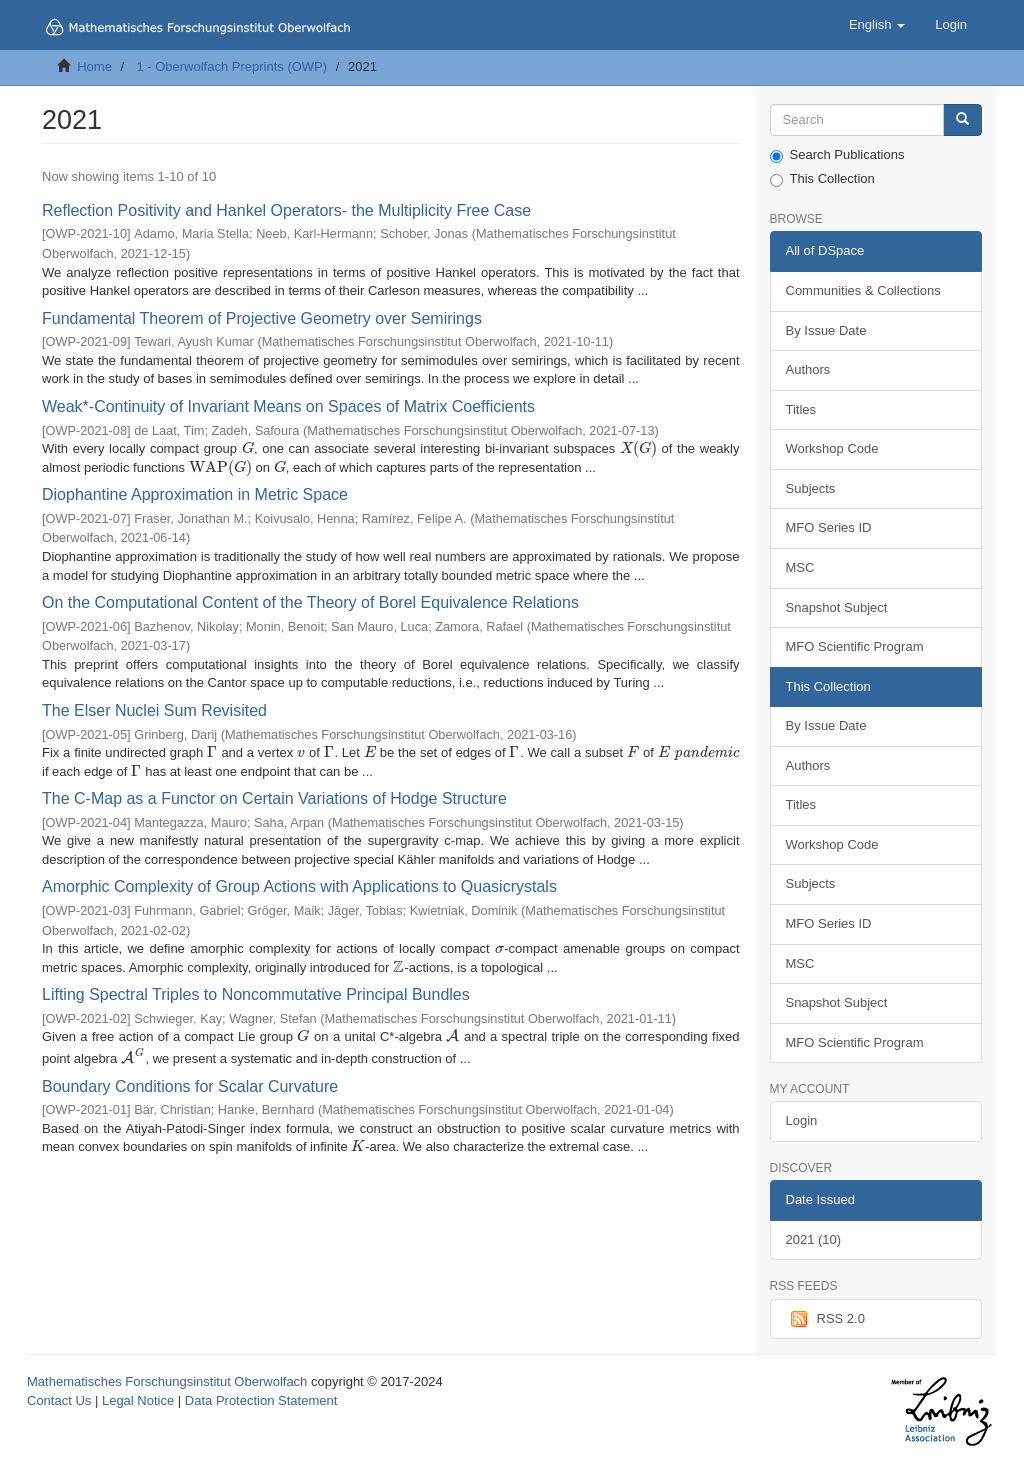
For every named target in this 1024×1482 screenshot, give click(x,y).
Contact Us (59, 1400)
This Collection (822, 179)
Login (802, 1120)
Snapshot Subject (837, 607)
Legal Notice (138, 1400)
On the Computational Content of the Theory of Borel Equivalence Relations (310, 602)
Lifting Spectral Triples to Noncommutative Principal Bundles (256, 994)
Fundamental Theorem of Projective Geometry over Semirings (262, 318)
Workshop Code (832, 448)
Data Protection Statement (261, 1400)
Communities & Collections (863, 290)
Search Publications (837, 155)
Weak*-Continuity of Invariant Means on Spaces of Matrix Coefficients (288, 406)
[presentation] (248, 448)
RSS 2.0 (825, 1319)
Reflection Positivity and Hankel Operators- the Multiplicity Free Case (286, 210)
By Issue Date (826, 330)
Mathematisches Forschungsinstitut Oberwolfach (167, 1381)
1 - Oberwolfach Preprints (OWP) (231, 66)
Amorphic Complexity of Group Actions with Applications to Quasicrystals (299, 886)
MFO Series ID (829, 527)
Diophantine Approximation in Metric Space (195, 494)
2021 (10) (814, 1239)
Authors (808, 369)
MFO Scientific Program (855, 646)
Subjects (811, 488)
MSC (800, 567)
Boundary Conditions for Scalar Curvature (190, 1086)
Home (94, 66)
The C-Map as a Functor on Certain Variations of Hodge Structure (274, 798)
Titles (801, 409)
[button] (877, 25)
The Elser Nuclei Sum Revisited (154, 710)
